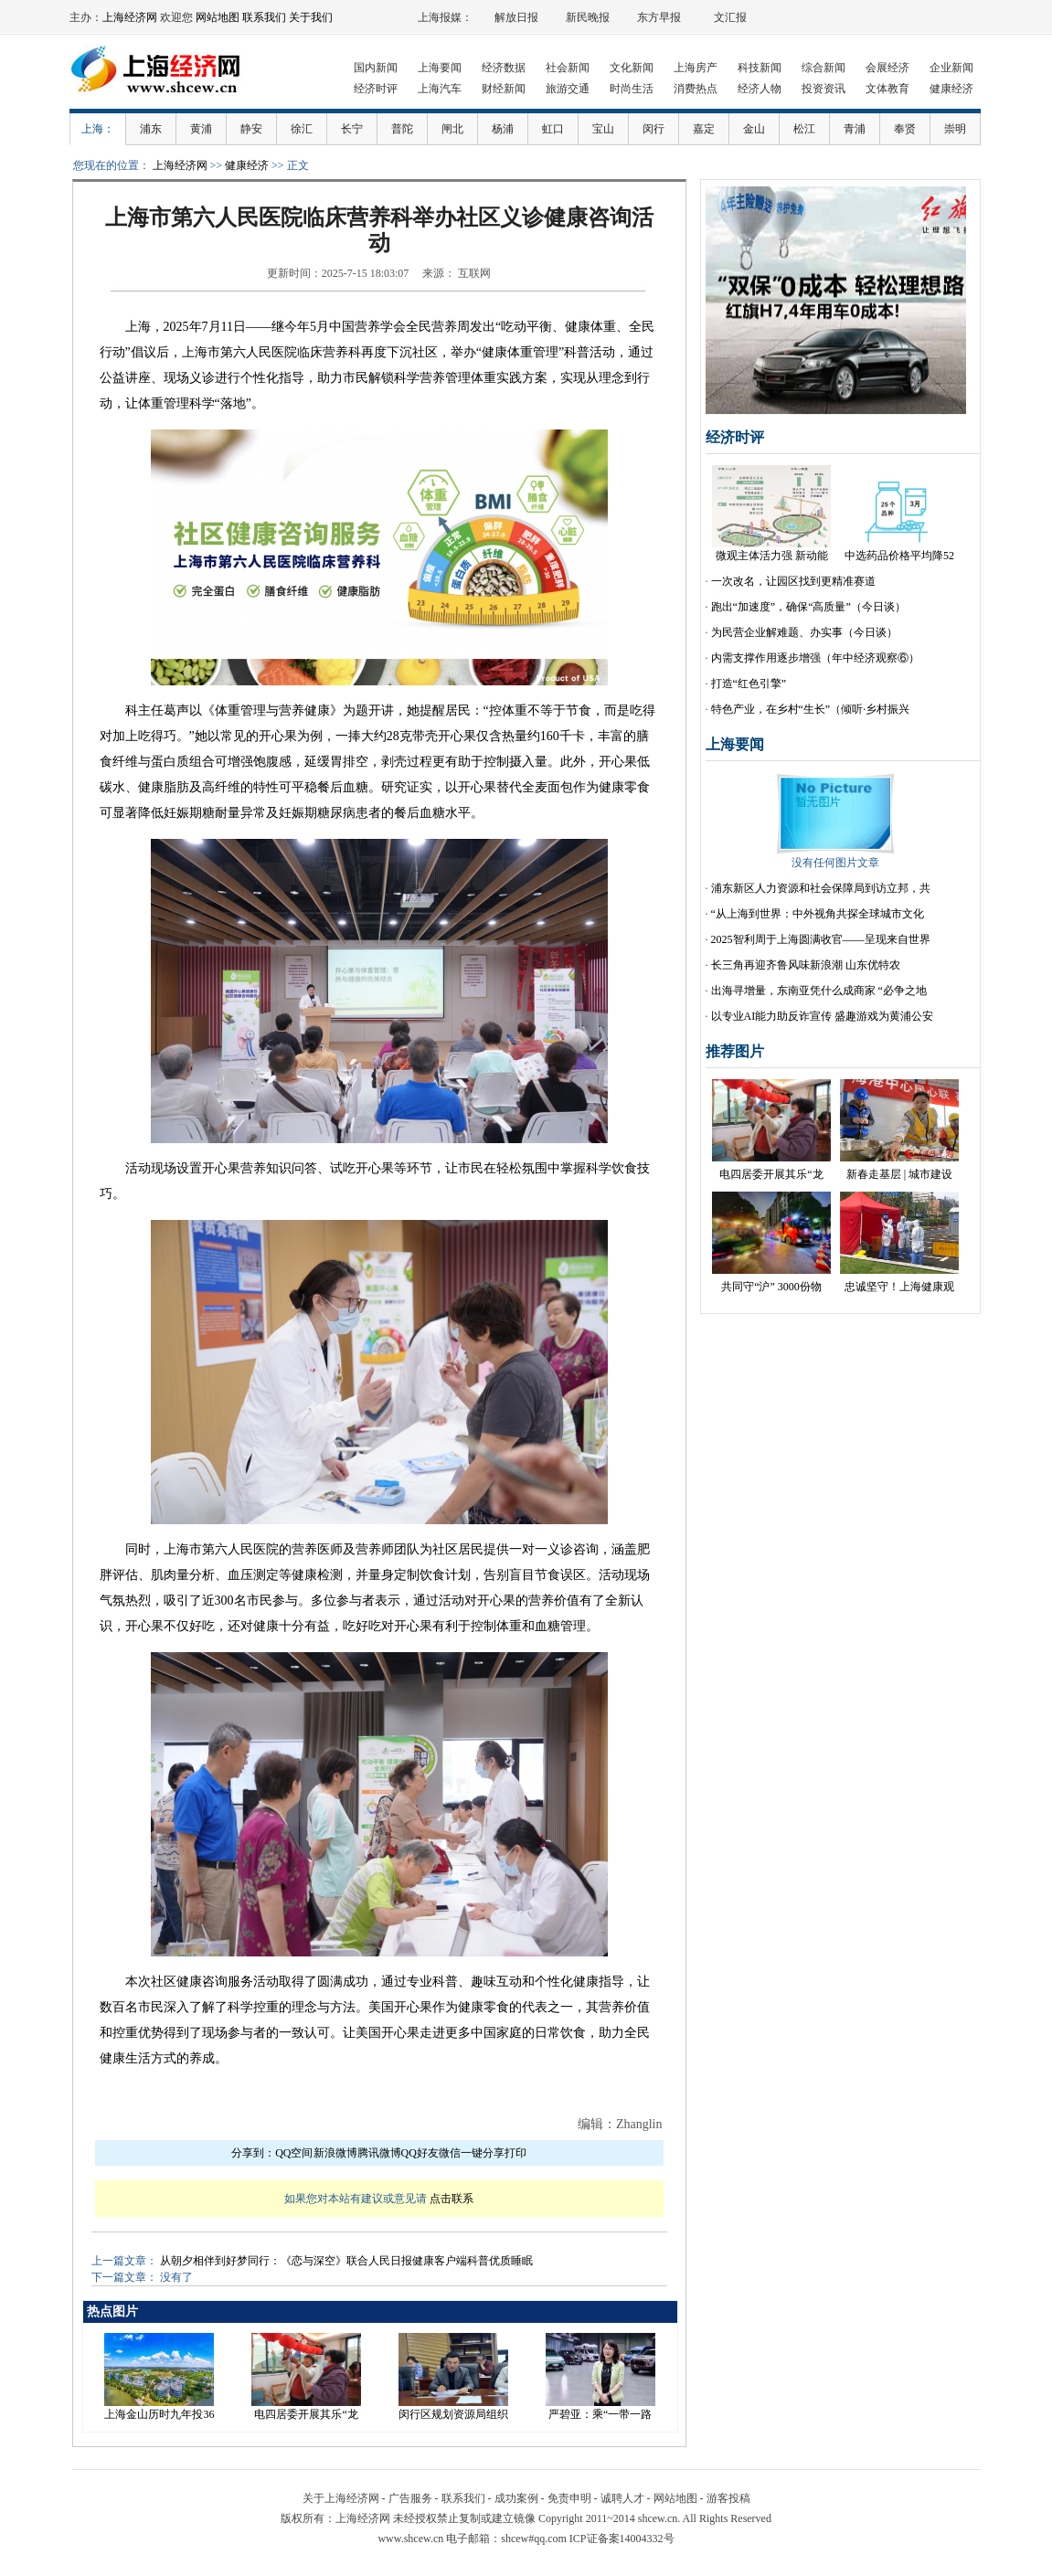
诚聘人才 (622, 2498)
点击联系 (451, 2198)
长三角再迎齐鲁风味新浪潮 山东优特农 (805, 965)
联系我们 (264, 17)
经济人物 (759, 88)
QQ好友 (420, 2153)
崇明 (955, 128)
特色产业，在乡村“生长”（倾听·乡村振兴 (810, 709)
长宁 (352, 128)
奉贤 (905, 128)
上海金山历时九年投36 (159, 2414)
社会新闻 (568, 67)
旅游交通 (568, 88)
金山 (754, 128)
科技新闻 (759, 67)
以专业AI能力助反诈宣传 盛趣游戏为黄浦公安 (822, 1016)
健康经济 (951, 88)
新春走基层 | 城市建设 (899, 1174)
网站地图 (217, 17)
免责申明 (569, 2498)
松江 (804, 128)
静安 (251, 128)
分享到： (253, 2153)
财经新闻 (504, 88)
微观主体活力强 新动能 (772, 555)
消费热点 (695, 88)
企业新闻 (951, 67)
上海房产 (695, 67)
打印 (515, 2153)
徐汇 (302, 128)
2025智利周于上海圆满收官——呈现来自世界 (820, 939)
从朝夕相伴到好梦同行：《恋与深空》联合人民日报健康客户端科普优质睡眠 (346, 2260)
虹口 (553, 128)
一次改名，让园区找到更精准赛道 (793, 581)
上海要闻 (440, 67)
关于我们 (311, 17)
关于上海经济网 (341, 2498)
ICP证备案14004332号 (622, 2538)
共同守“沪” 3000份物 (771, 1286)
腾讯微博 (379, 2153)
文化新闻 (632, 67)
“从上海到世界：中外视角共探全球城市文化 (817, 913)
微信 (450, 2153)
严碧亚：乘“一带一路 (600, 2414)
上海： (97, 128)
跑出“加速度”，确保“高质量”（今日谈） (808, 606)
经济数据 (504, 67)
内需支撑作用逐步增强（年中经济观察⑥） (815, 658)
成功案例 (516, 2498)
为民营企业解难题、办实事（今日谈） (804, 632)
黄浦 (201, 128)
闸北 (452, 128)
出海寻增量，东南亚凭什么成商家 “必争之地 (819, 990)
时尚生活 (632, 88)
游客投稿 (728, 2498)
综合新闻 (823, 67)
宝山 (603, 128)
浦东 (151, 128)
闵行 (653, 128)
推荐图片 (735, 1051)
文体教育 (887, 88)
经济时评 (376, 88)
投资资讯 (823, 88)
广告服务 (410, 2498)
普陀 (402, 128)
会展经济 (887, 67)
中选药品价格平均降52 (899, 555)
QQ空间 (294, 2153)
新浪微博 (335, 2153)
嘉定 (704, 128)
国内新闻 (376, 67)
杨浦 (503, 128)
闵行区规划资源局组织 (453, 2414)
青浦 (855, 128)
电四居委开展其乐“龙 (305, 2414)
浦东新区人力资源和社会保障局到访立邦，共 (820, 888)
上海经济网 (129, 17)
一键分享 (483, 2153)
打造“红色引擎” (749, 683)
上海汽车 (440, 88)
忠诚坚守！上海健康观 (899, 1286)
